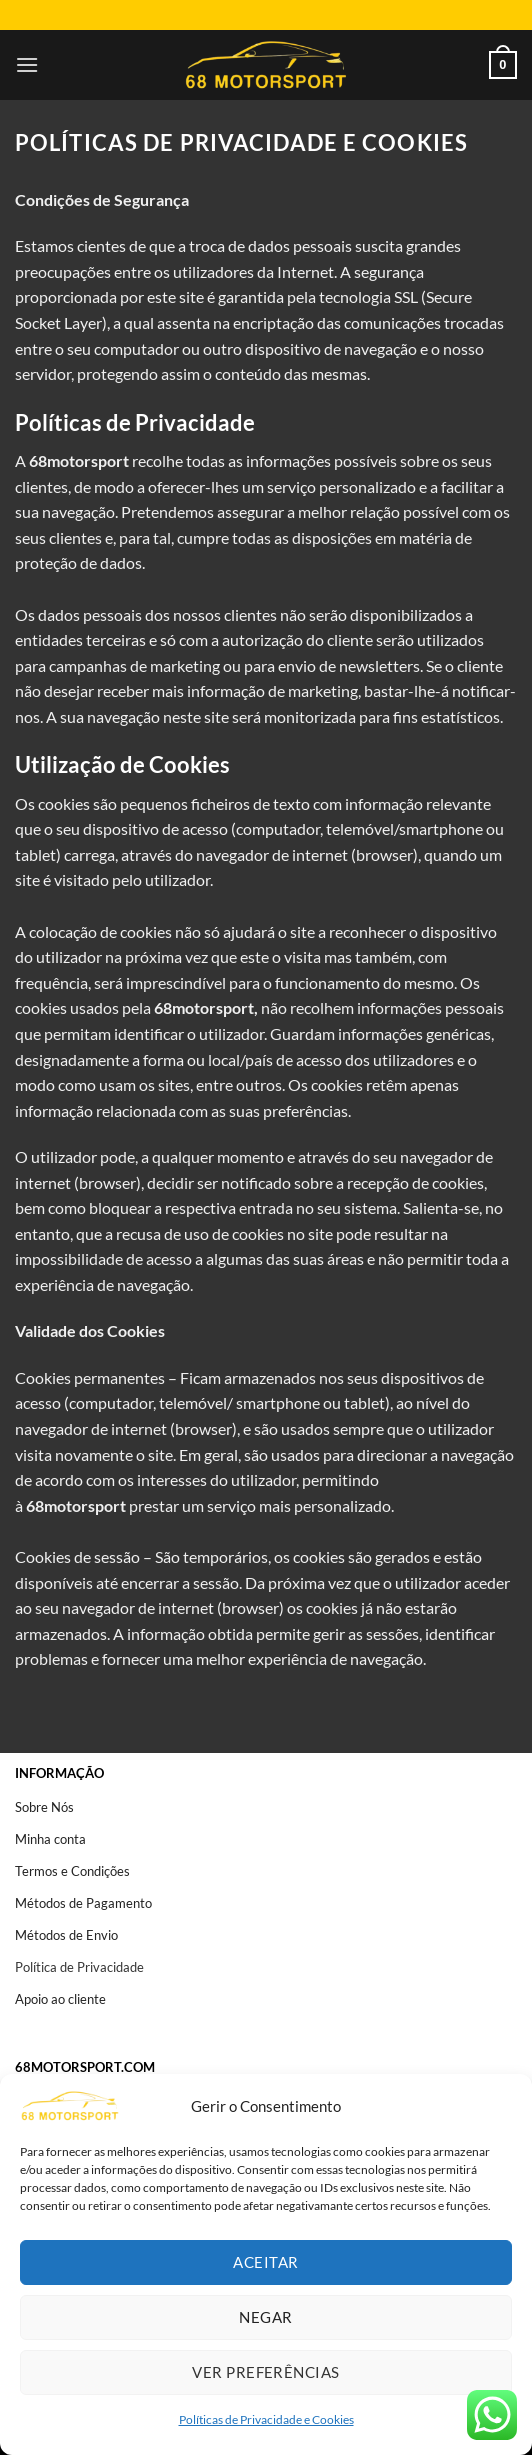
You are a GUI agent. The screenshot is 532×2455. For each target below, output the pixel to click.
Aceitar (265, 2262)
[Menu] (27, 64)
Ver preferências (265, 2372)
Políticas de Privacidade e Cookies (266, 2419)
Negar (265, 2317)
